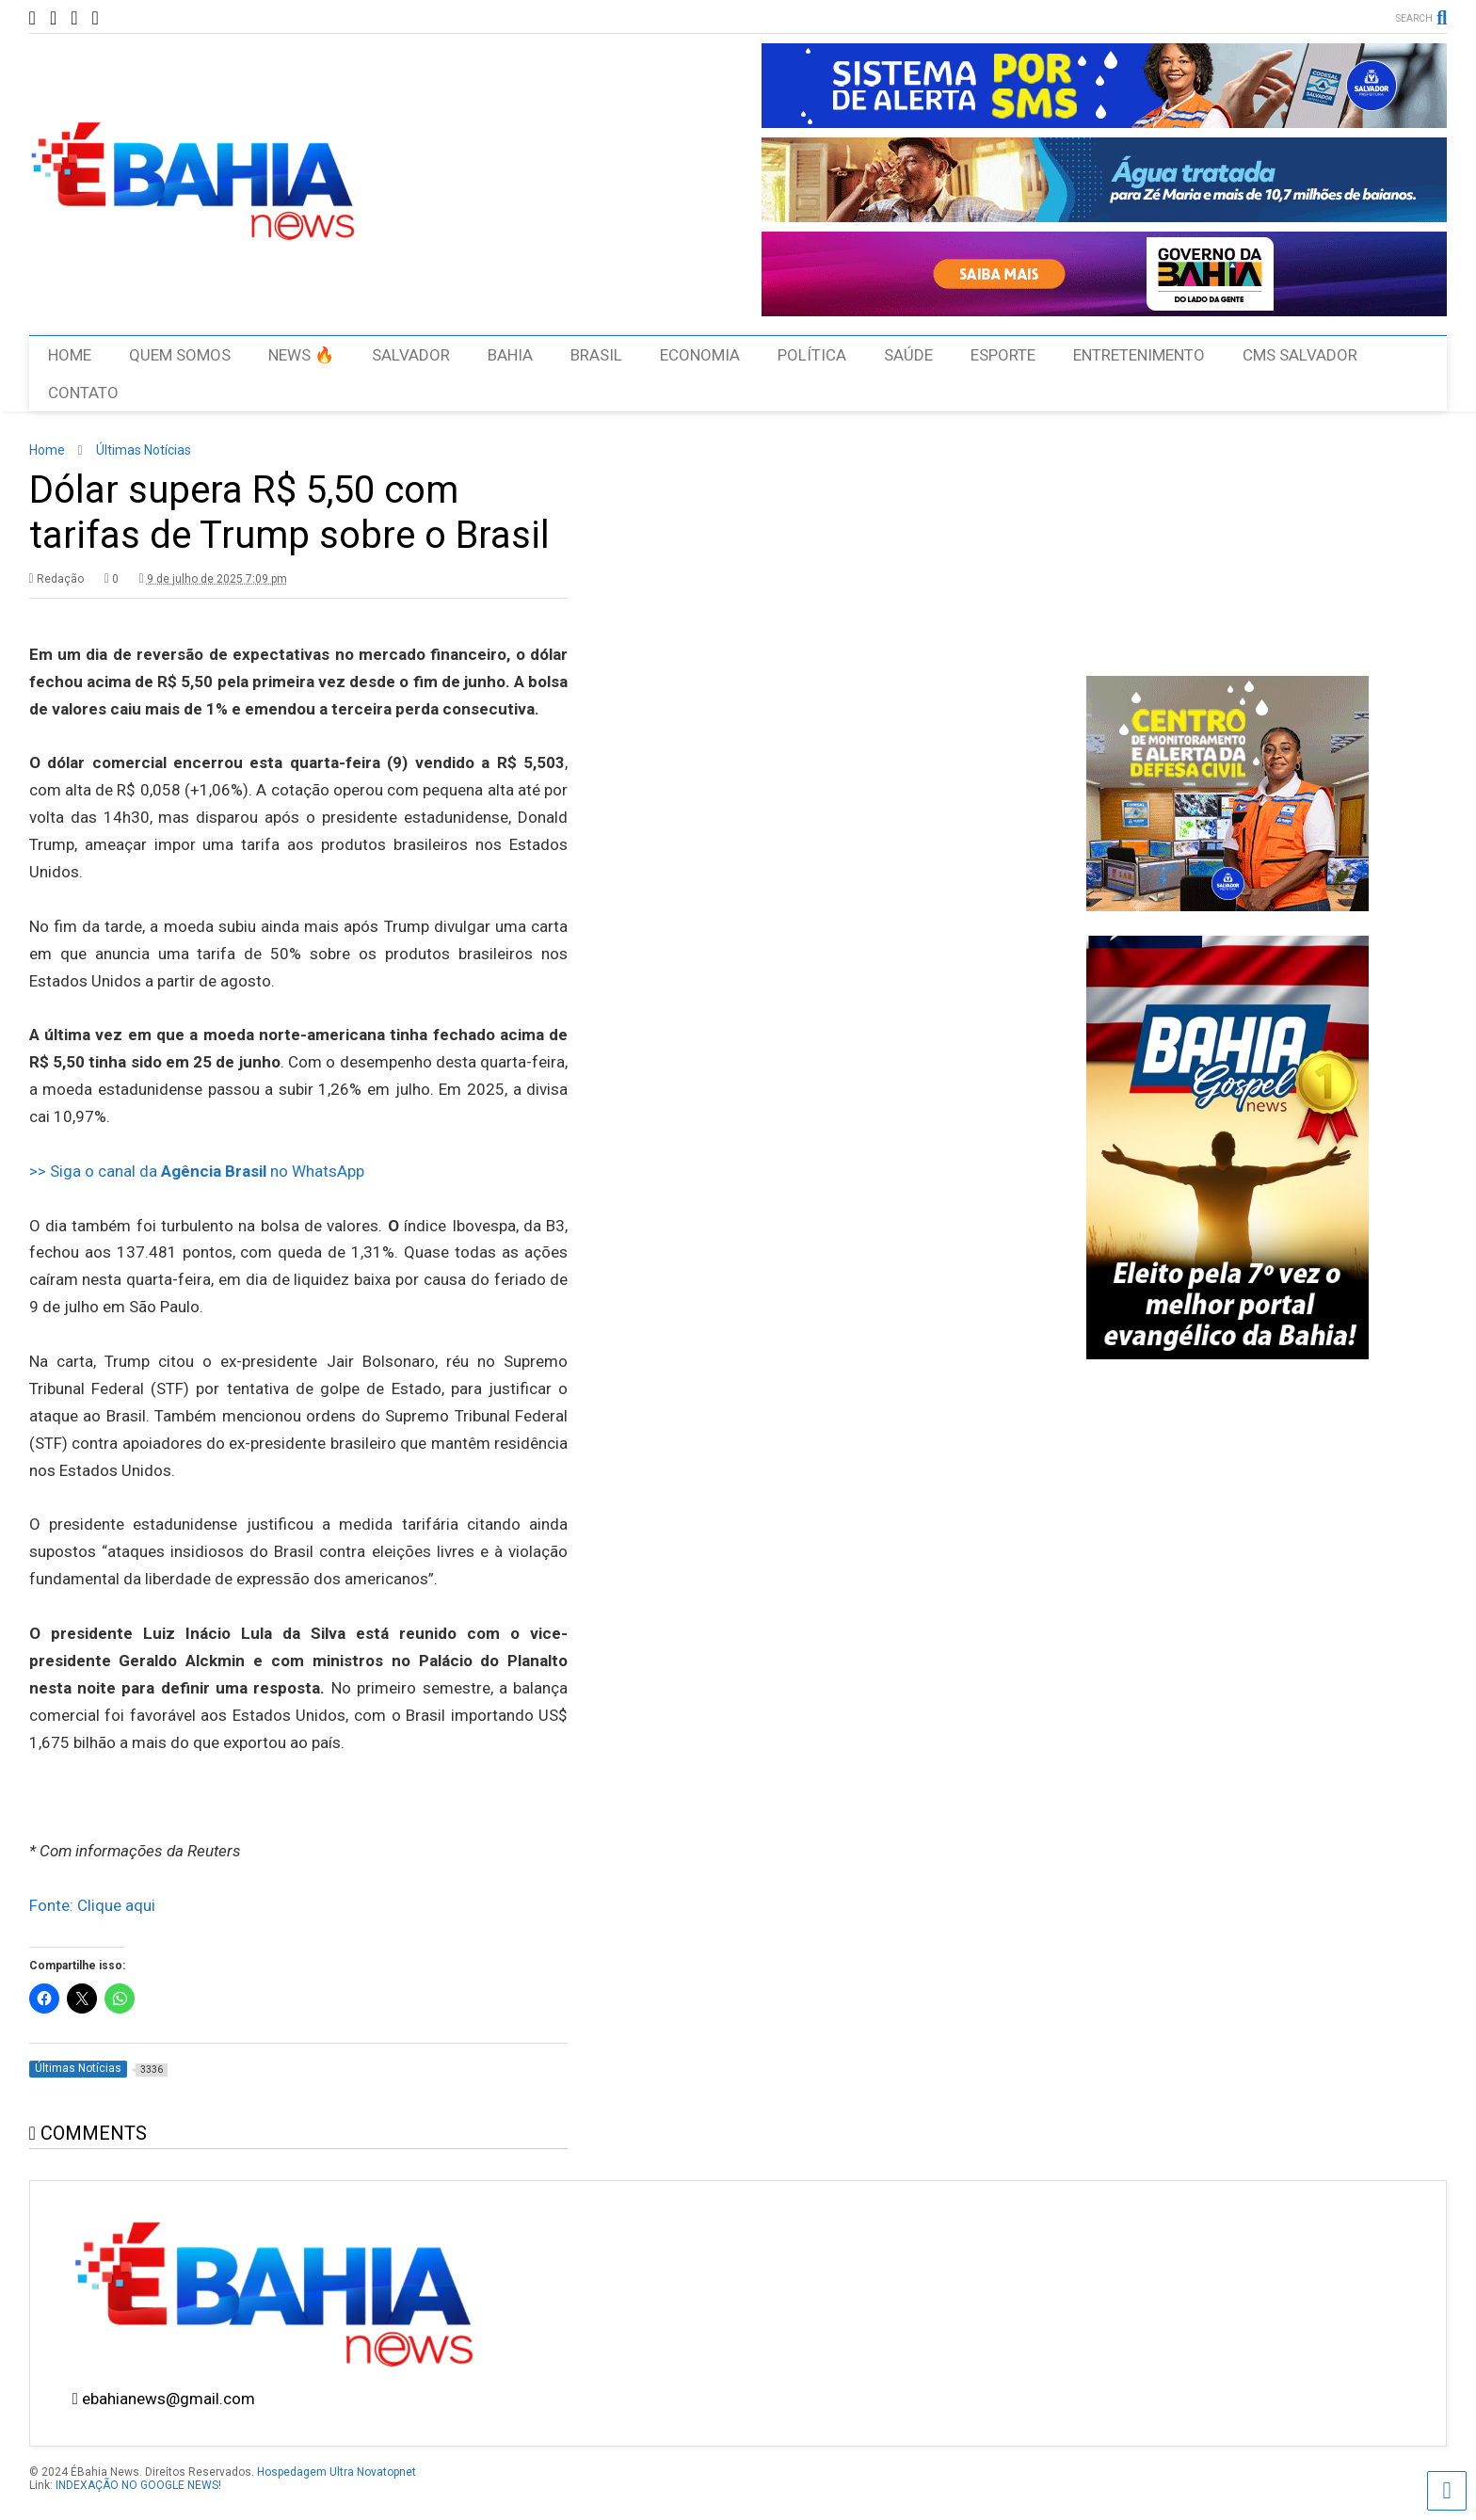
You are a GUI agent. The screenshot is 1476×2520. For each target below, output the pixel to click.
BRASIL (596, 354)
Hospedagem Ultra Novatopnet (336, 2472)
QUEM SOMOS (180, 354)
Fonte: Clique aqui (92, 1905)
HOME (69, 354)
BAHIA (510, 354)
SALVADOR (411, 354)
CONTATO (83, 392)
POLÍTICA (812, 354)
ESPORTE (1003, 354)
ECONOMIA (700, 354)
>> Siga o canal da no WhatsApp (196, 1171)
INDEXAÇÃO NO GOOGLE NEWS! (138, 2485)
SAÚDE (908, 354)
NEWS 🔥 (301, 354)
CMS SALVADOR (1300, 354)
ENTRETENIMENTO (1139, 354)
